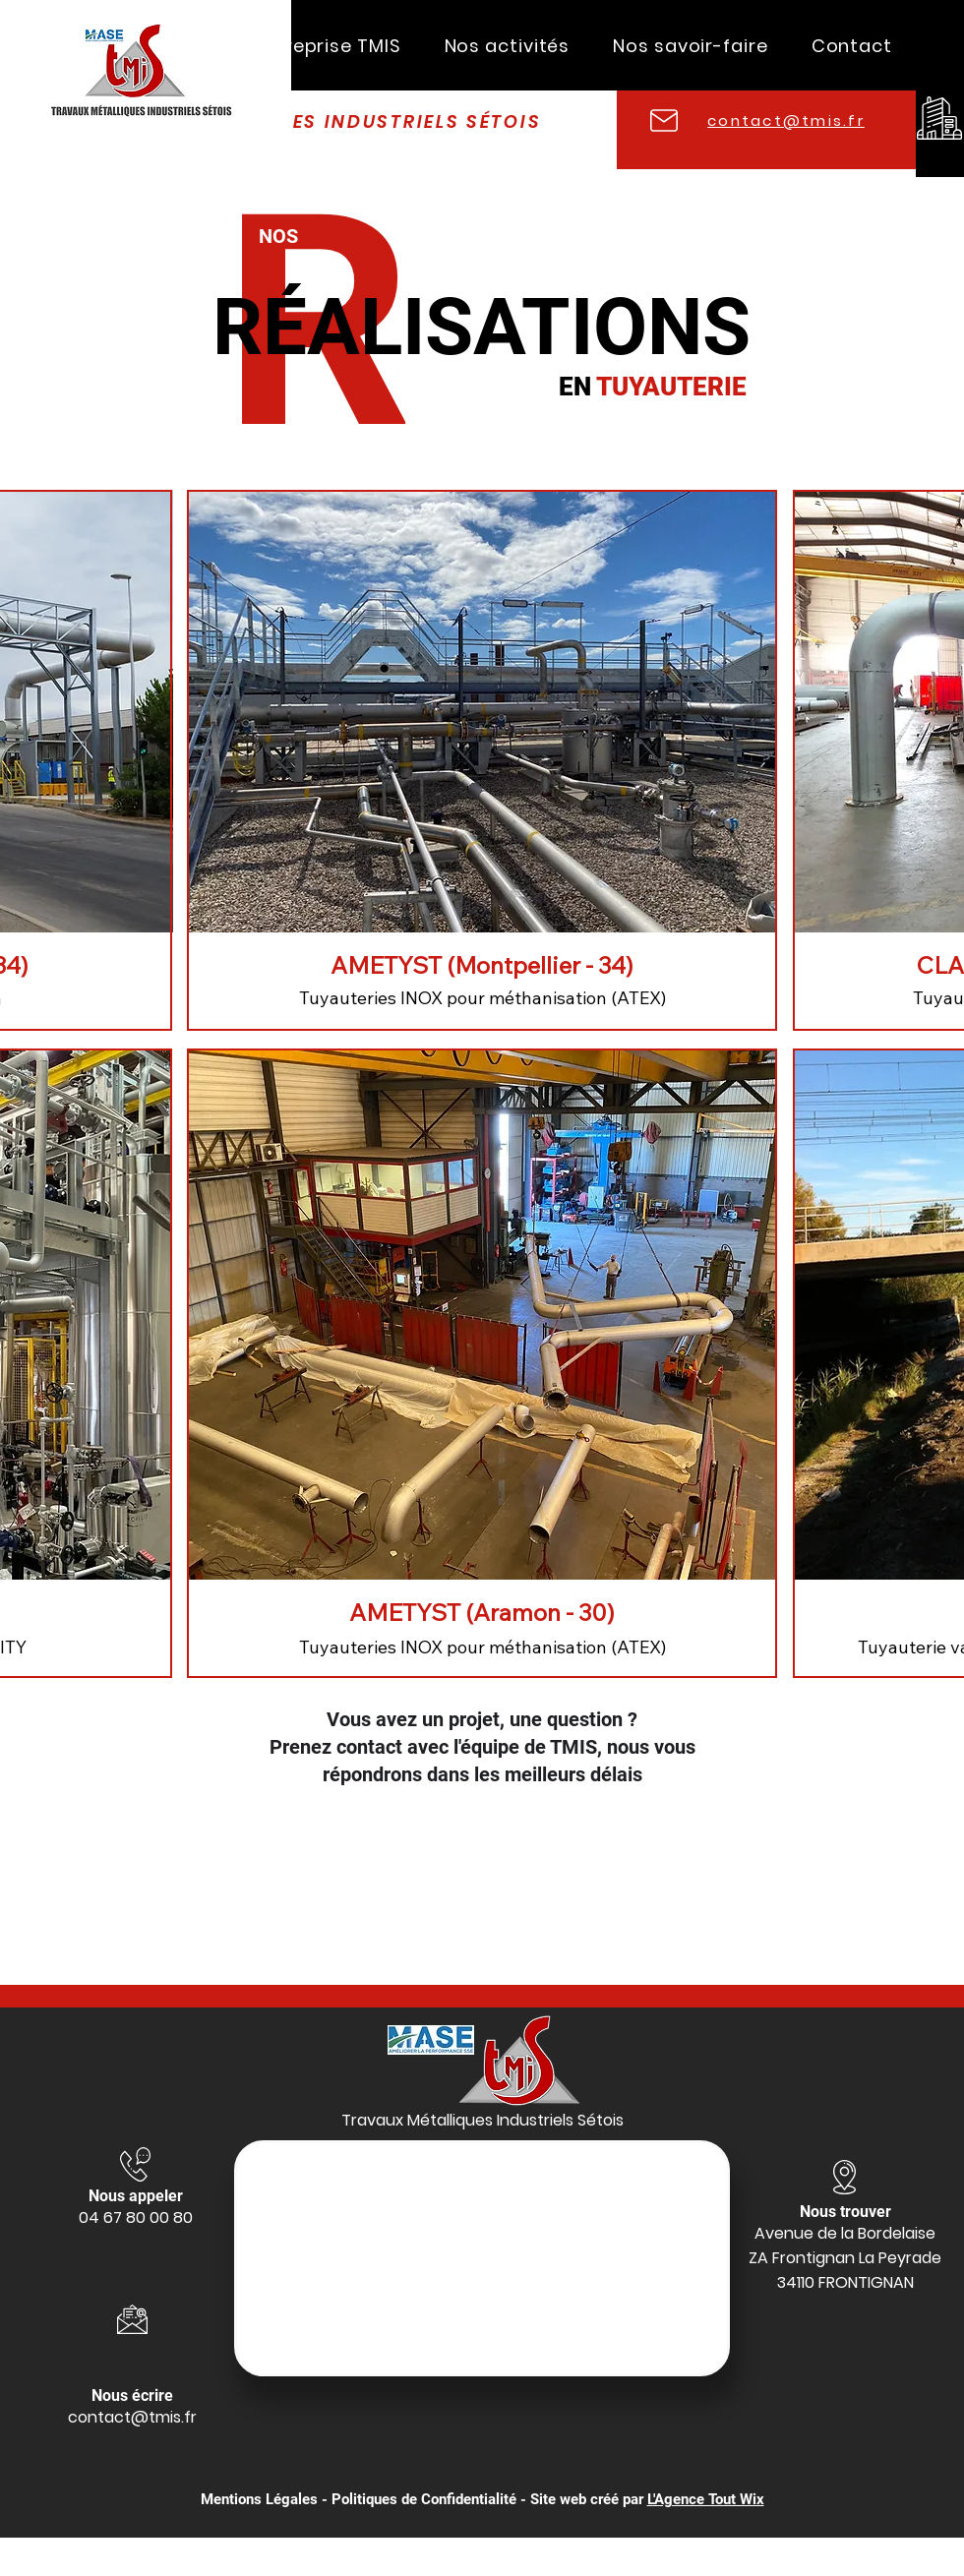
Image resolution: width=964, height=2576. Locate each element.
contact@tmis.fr (132, 2417)
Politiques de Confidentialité (423, 2499)
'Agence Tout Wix (708, 2499)
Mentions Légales (259, 2499)
